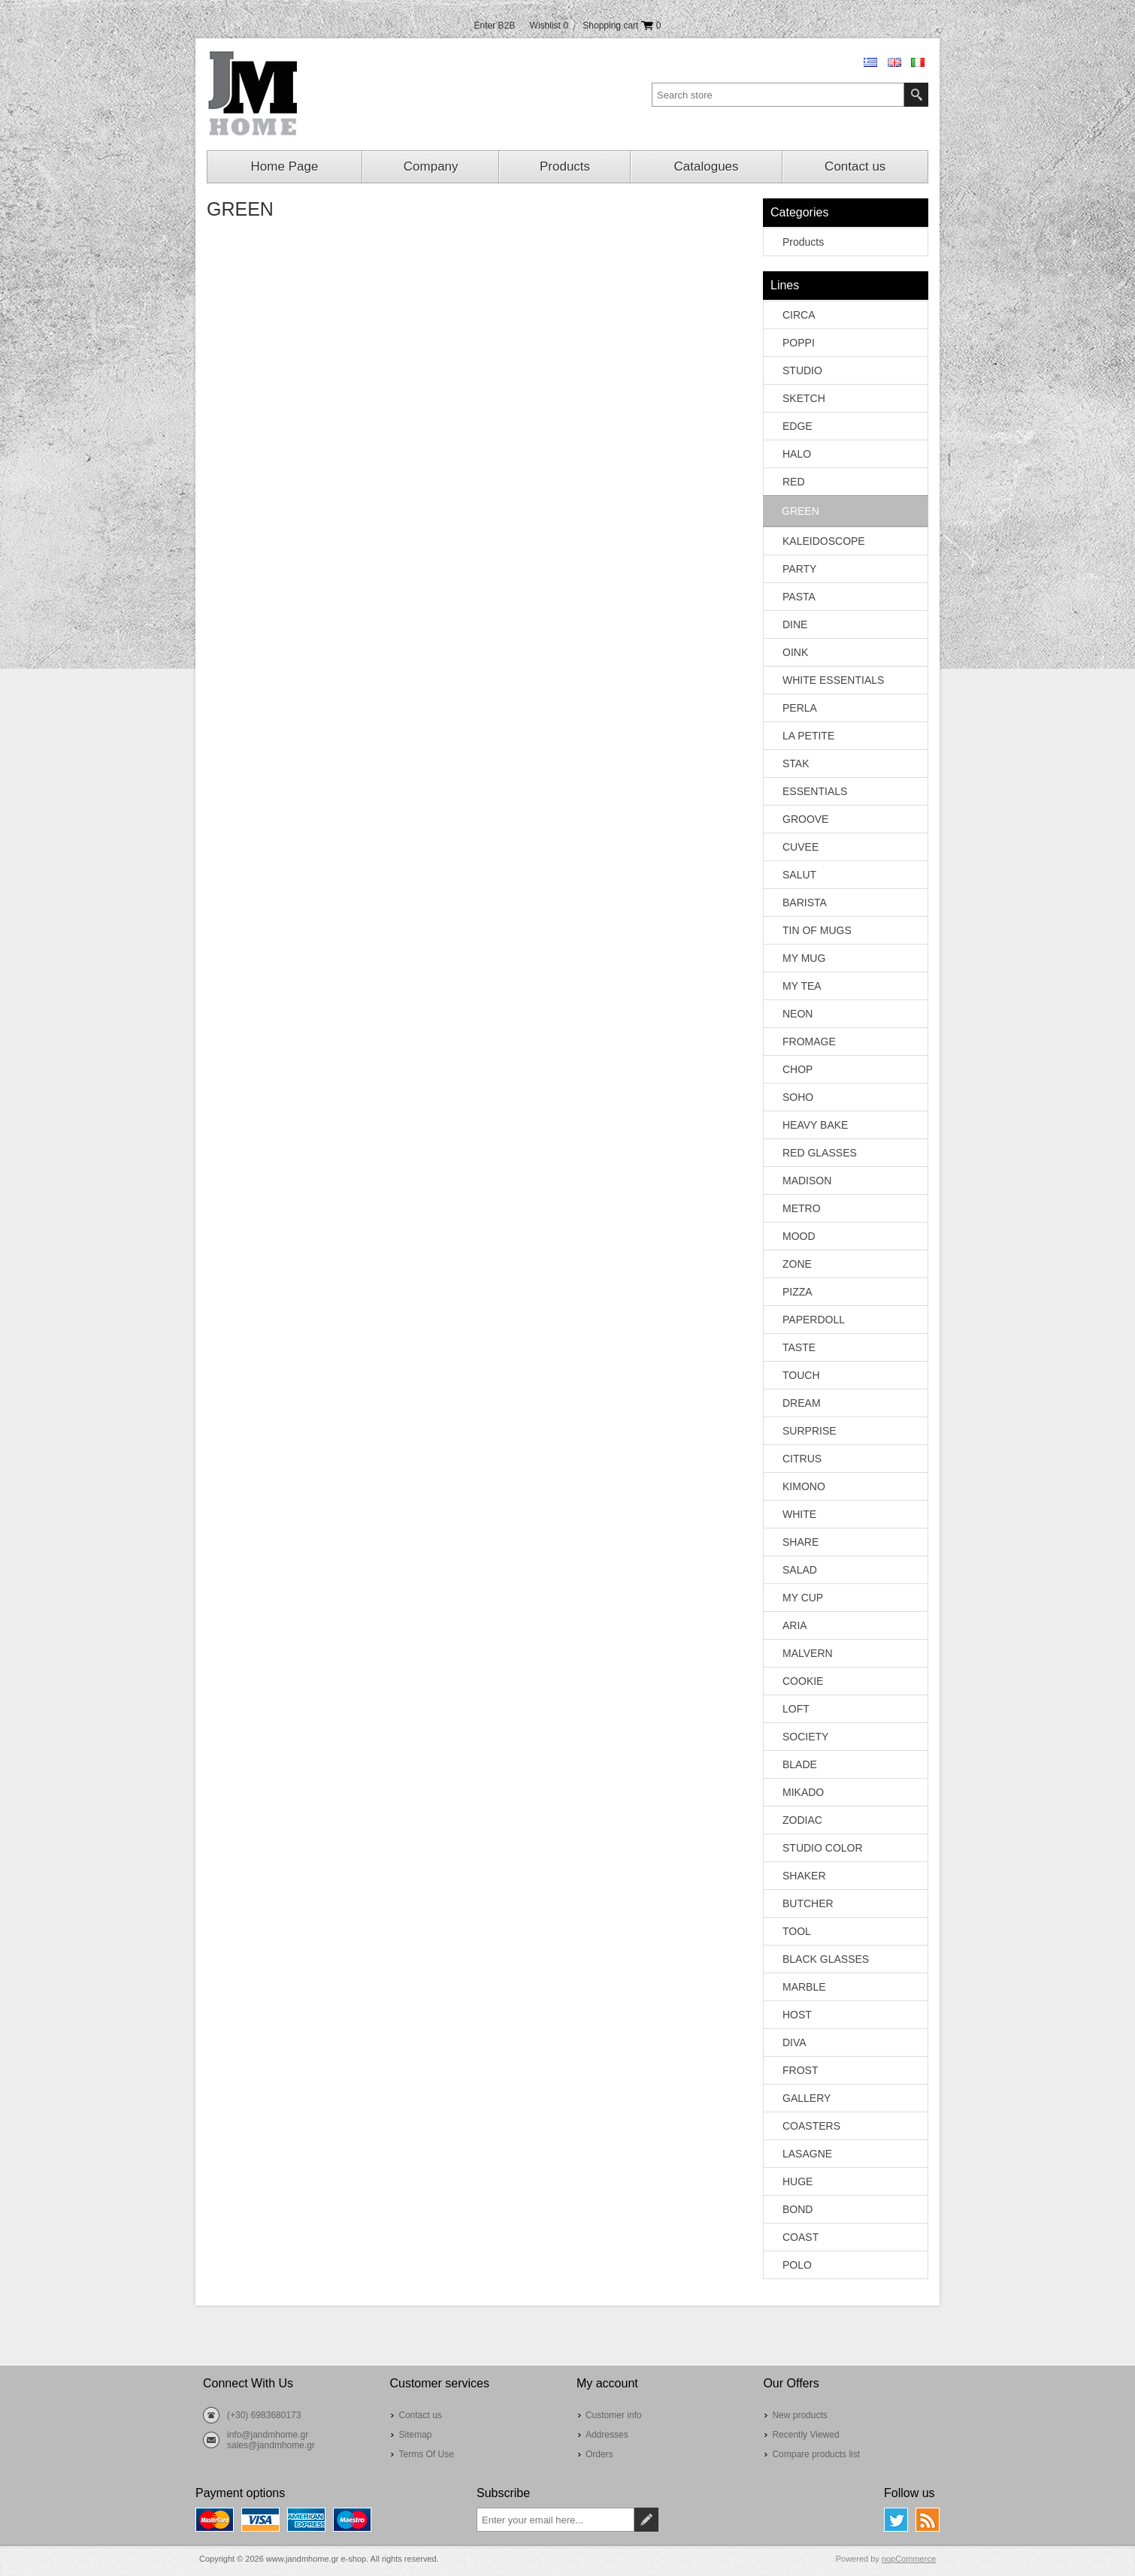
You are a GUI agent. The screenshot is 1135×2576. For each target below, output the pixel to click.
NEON (797, 1014)
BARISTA (804, 902)
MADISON (806, 1181)
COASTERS (811, 2126)
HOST (797, 2015)
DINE (794, 624)
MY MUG (803, 958)
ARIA (794, 1625)
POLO (797, 2265)
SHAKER (804, 1876)
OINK (795, 652)
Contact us (855, 166)
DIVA (794, 2042)
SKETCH (803, 398)
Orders (599, 2454)
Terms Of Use (425, 2454)
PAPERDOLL (813, 1320)
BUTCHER (808, 1903)
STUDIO (802, 370)
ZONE (797, 1264)
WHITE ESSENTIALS (833, 680)
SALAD (799, 1570)
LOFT (796, 1709)
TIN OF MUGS (817, 930)
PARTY (799, 569)
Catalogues (706, 166)
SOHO (797, 1097)
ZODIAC (802, 1820)
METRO (801, 1208)
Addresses (607, 2434)
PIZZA (797, 1292)
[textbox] (778, 95)
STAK (796, 763)
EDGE (797, 426)
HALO (796, 454)
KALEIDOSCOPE (823, 541)
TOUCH (801, 1375)
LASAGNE (807, 2154)
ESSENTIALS (814, 791)
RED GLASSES (819, 1153)
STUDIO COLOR (822, 1848)
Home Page (285, 166)
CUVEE (800, 847)
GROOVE (805, 819)
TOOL (796, 1931)
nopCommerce (909, 2558)
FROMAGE (809, 1042)
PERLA (799, 708)
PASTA (799, 597)
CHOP (797, 1069)
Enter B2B (495, 25)
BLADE (799, 1764)
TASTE (799, 1347)
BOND (797, 2209)
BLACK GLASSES (825, 1959)
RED (793, 482)
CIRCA (799, 315)
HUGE (797, 2181)
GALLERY (806, 2098)
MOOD (799, 1236)
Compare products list (816, 2454)
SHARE (800, 1542)
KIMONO (803, 1486)
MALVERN (807, 1653)
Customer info (614, 2415)
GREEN (800, 511)
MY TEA (802, 986)
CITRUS (802, 1459)
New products (799, 2415)
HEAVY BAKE (815, 1125)
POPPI (798, 343)
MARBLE (804, 1987)
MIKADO (803, 1792)
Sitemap (414, 2434)
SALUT (799, 875)
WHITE (799, 1514)
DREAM (801, 1403)
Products (565, 166)
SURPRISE (809, 1431)
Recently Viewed (805, 2434)
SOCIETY (805, 1737)
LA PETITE (808, 736)
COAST (800, 2237)
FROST (800, 2070)
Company (431, 166)
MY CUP (802, 1598)
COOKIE (802, 1681)
